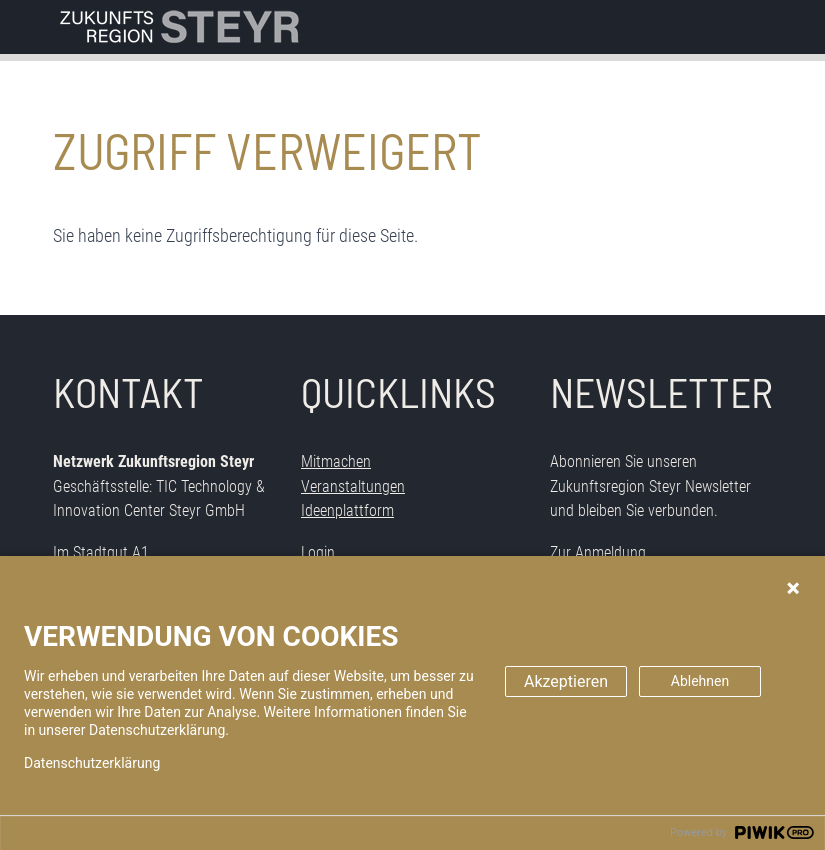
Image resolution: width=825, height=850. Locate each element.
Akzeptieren (566, 681)
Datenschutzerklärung (92, 763)
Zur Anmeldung (598, 552)
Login (318, 552)
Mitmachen (336, 461)
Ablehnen (700, 681)
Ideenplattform (347, 510)
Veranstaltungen (353, 486)
